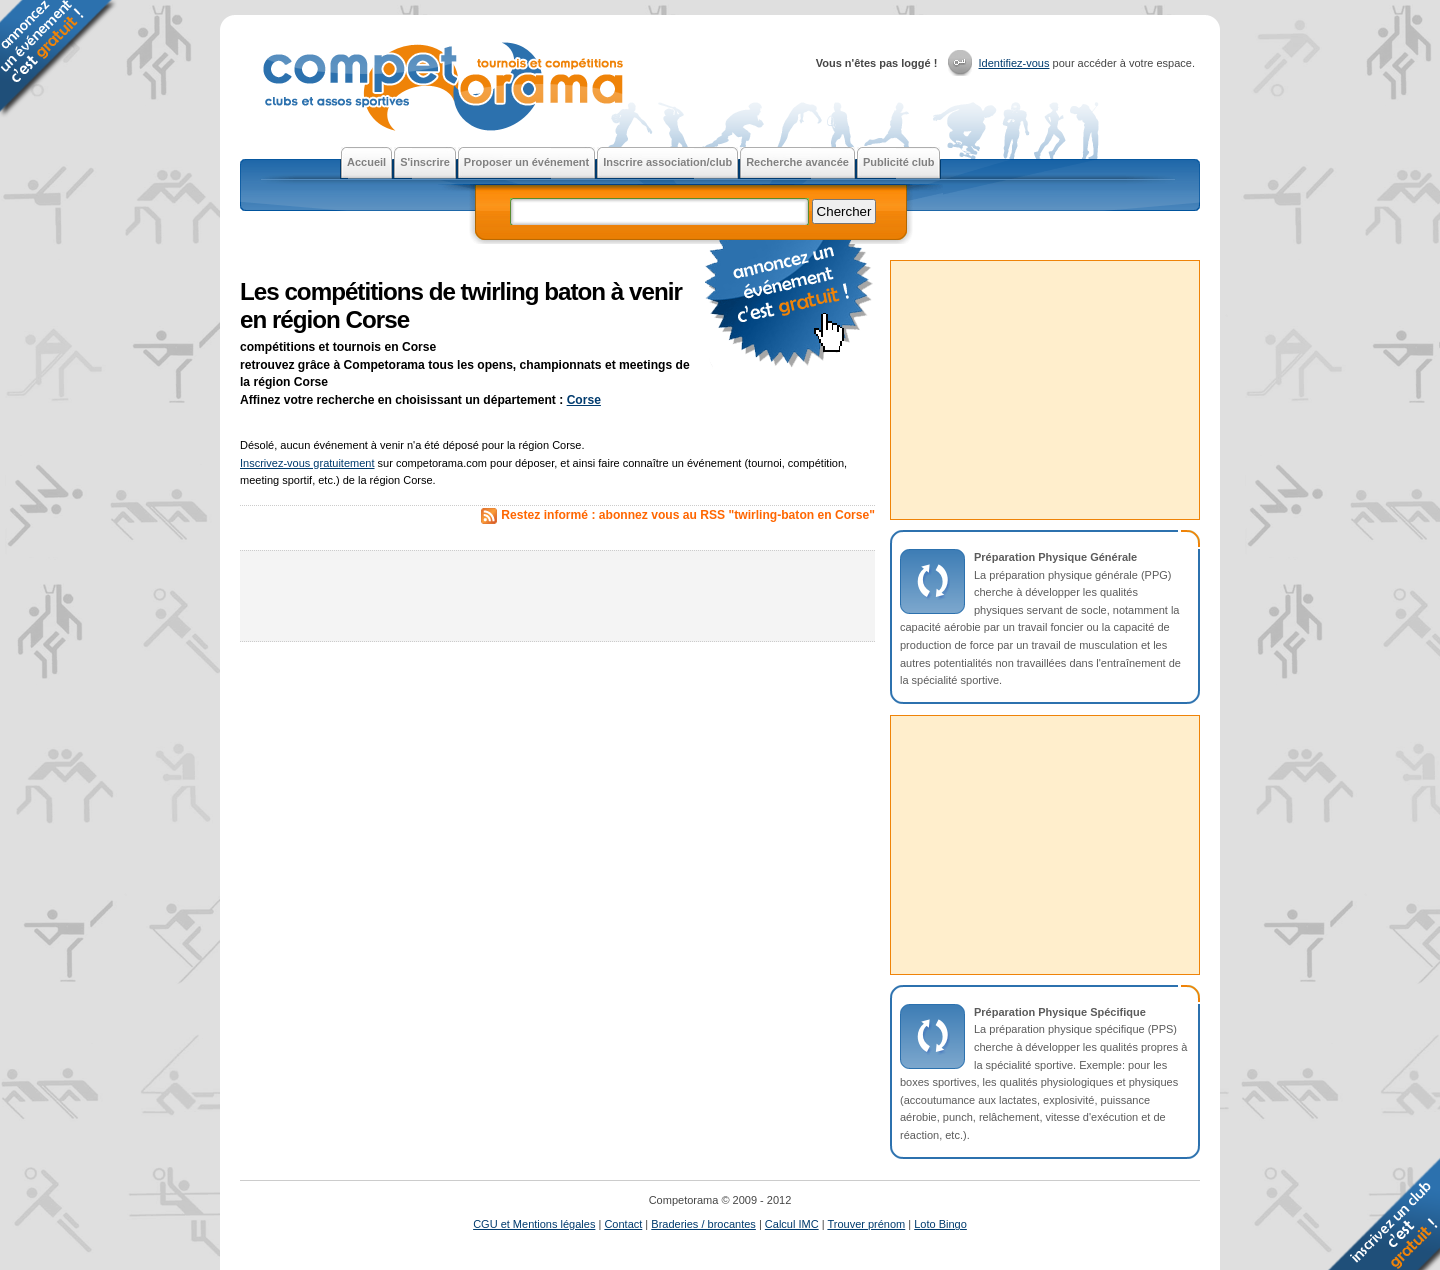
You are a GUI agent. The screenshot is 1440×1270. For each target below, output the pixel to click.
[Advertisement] (558, 596)
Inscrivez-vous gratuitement (307, 463)
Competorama (441, 88)
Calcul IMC (792, 1224)
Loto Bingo (940, 1224)
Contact (623, 1224)
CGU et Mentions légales (534, 1224)
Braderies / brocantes (703, 1224)
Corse (584, 400)
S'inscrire (425, 162)
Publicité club (899, 162)
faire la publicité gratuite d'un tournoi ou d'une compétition (790, 304)
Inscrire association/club (667, 162)
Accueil (366, 162)
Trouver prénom (866, 1224)
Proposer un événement (526, 162)
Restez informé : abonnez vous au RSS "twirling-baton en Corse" (688, 515)
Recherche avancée (797, 162)
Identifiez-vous (1014, 63)
